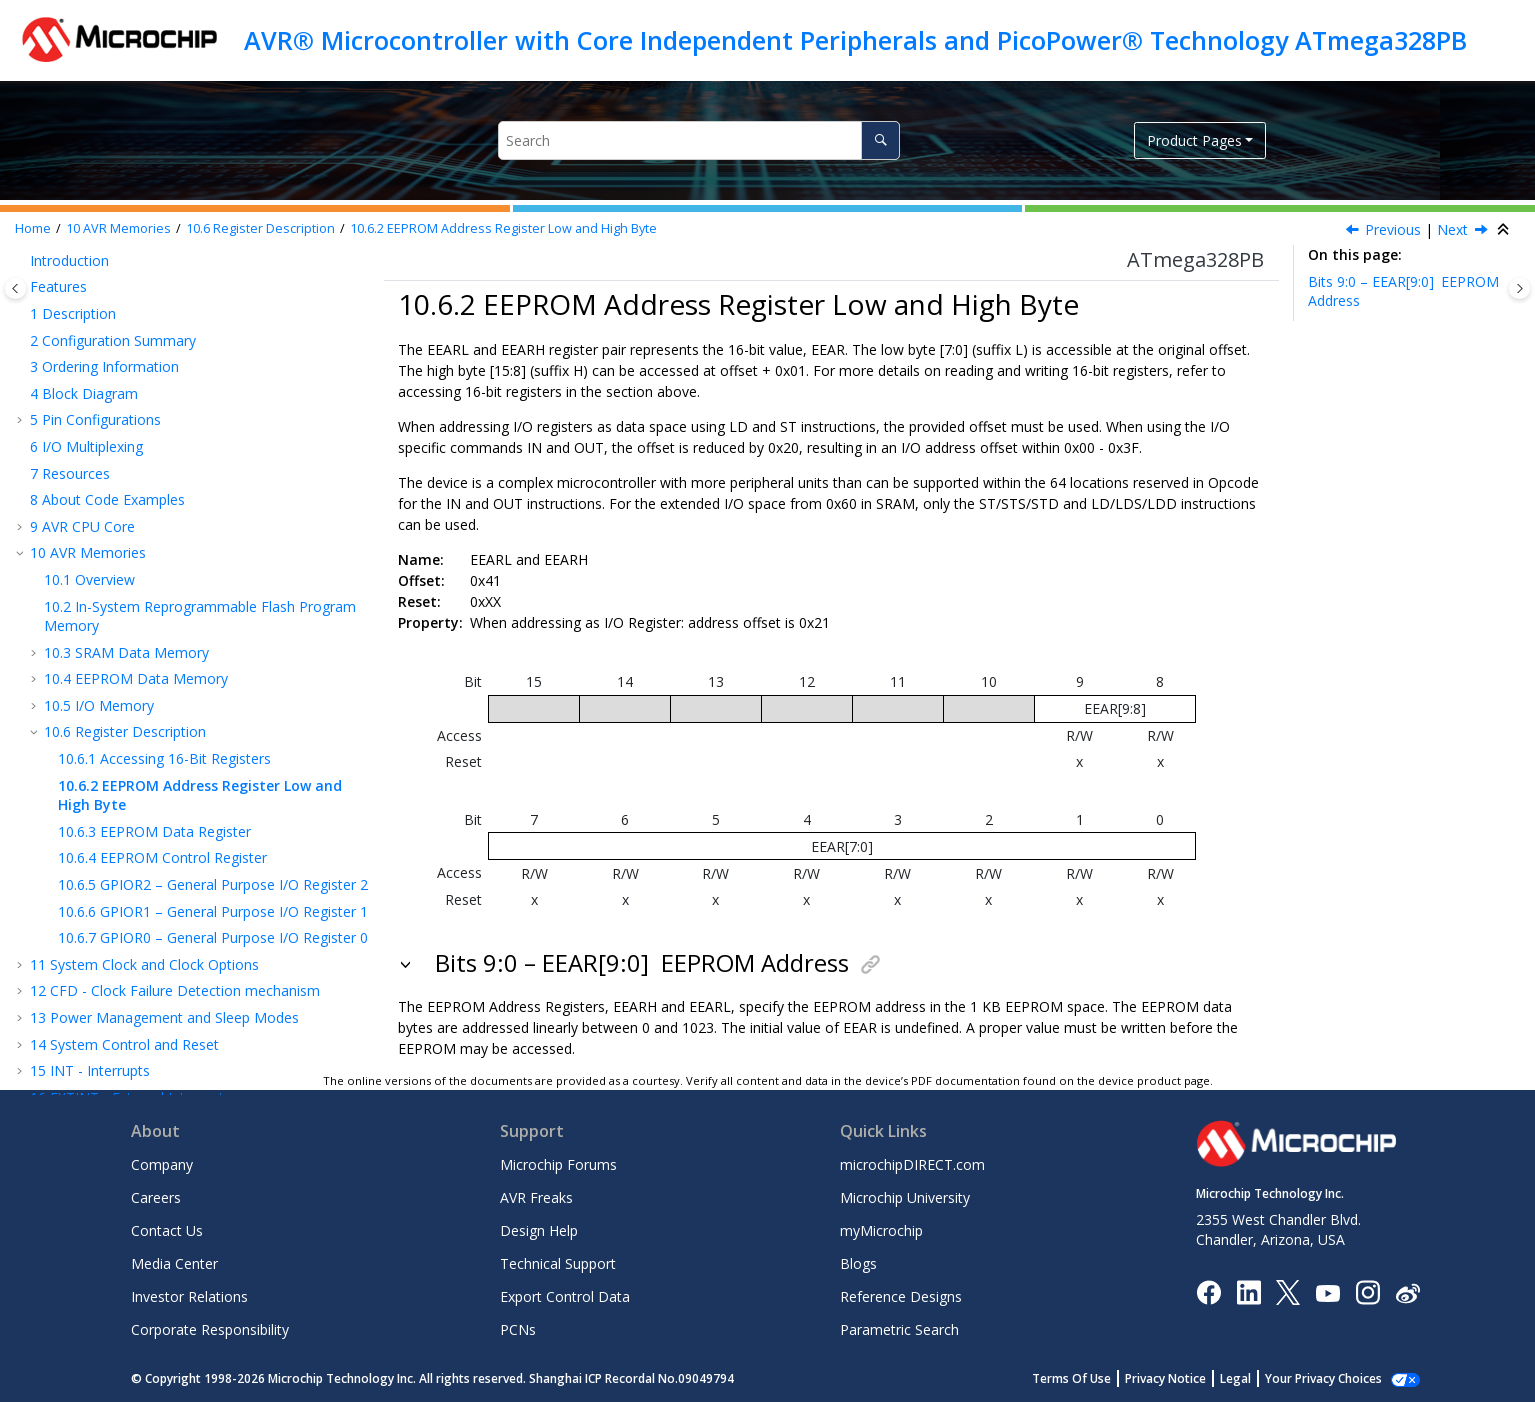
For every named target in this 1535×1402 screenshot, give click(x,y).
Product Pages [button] (1194, 140)
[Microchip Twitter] (1288, 1291)
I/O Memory (99, 397)
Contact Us (167, 1230)
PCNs (518, 1329)
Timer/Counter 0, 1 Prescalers (153, 895)
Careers (156, 1197)
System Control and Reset (124, 736)
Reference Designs (901, 1296)
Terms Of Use (1093, 1378)
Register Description (260, 228)
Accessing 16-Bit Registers (164, 450)
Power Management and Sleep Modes (164, 709)
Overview (89, 271)
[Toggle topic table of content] (1519, 288)
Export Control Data (565, 1296)
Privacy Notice (1187, 1378)
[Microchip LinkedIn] (1248, 1291)
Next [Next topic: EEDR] (1452, 229)
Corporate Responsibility (210, 1329)
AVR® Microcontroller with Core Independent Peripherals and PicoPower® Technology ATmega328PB (855, 40)
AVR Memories (118, 228)
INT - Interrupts (90, 762)
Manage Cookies (1334, 1378)
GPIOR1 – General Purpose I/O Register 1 (213, 603)
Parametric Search (899, 1329)
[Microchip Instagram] (1367, 1291)
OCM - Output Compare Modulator (153, 968)
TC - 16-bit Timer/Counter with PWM (198, 869)
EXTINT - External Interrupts (130, 789)
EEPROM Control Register (162, 549)
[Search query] (699, 140)
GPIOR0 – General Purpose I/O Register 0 (213, 629)
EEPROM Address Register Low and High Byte (503, 228)
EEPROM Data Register (154, 523)
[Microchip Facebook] (1208, 1291)
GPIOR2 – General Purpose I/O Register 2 (213, 576)
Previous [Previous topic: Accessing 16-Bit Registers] (1393, 229)
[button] (36, 272)
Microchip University (905, 1197)
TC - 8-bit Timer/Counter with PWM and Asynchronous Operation (176, 932)
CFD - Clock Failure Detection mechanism (175, 682)
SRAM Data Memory (126, 344)
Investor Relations (189, 1296)
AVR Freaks (536, 1197)
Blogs (858, 1263)
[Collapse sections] (1505, 230)
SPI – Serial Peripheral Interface (141, 995)
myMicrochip (881, 1230)
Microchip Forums (558, 1164)
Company (162, 1164)
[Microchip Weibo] (1407, 1292)
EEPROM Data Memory (136, 370)
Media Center (174, 1263)
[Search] (880, 140)
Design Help (539, 1230)
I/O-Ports (70, 815)
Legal (1257, 1378)
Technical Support (558, 1263)
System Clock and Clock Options (144, 656)
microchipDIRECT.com (912, 1164)
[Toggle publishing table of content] (15, 288)
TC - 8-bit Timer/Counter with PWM (162, 842)
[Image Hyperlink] (1327, 1292)
